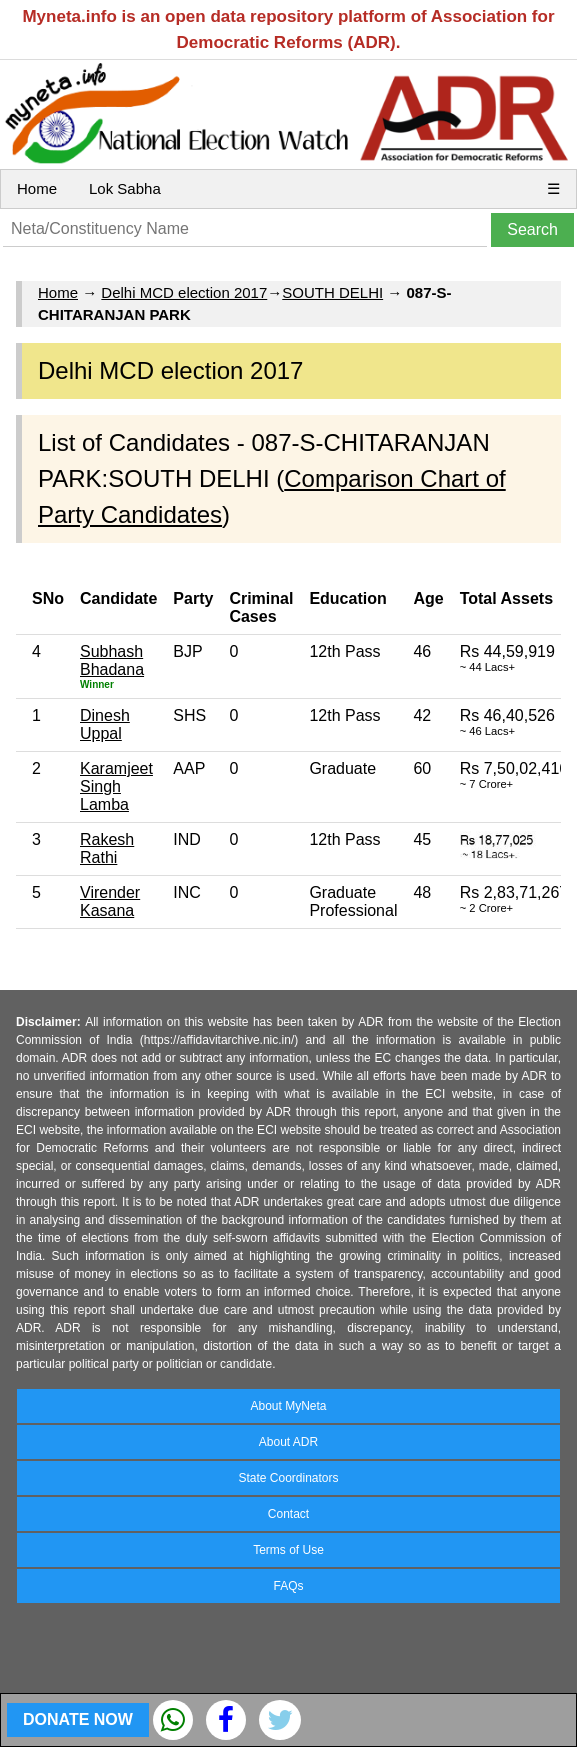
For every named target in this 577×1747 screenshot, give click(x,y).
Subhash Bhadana (112, 660)
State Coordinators (288, 1478)
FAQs (288, 1586)
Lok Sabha (125, 188)
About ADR (288, 1442)
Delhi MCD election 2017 (184, 292)
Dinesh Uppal (105, 724)
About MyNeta (288, 1406)
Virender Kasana (110, 901)
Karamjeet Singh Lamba (116, 786)
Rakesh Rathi (107, 848)
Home (37, 188)
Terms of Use (288, 1550)
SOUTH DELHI (332, 292)
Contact (288, 1514)
